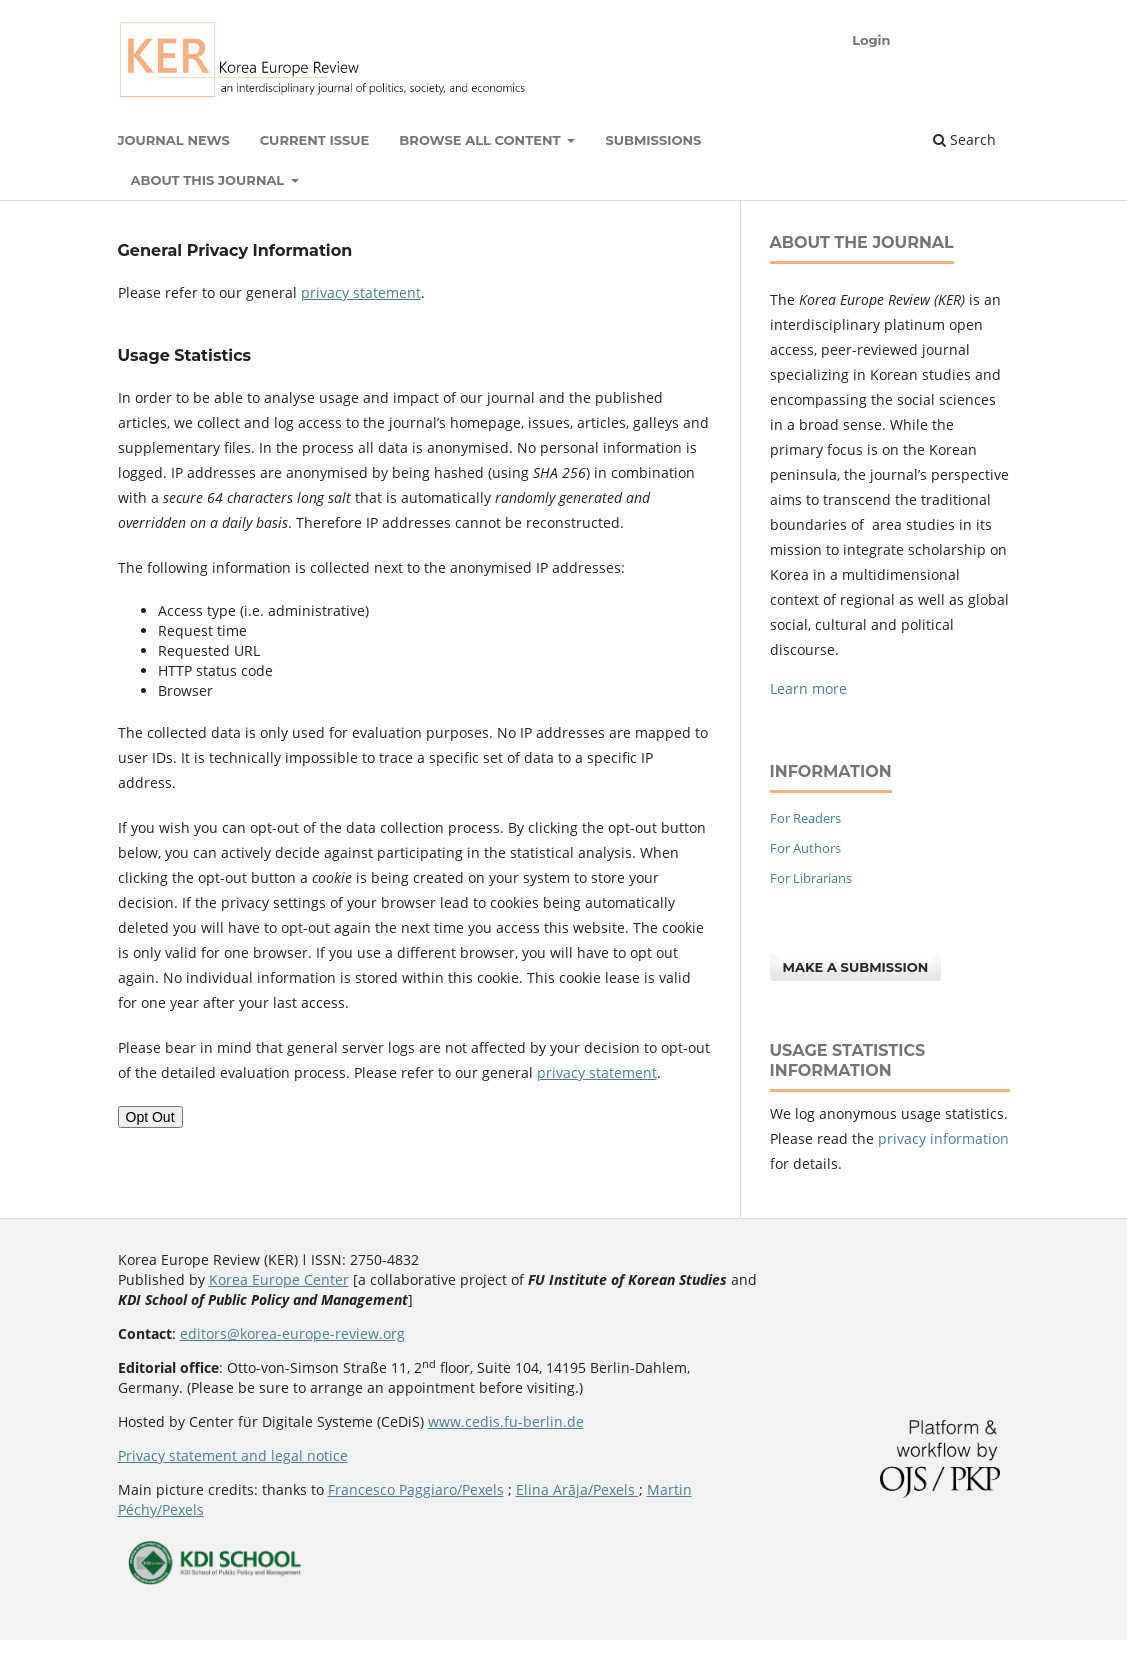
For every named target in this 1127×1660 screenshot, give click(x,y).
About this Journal (209, 180)
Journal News (174, 140)
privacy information (943, 1138)
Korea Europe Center (279, 1279)
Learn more (808, 688)
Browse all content (481, 140)
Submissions (653, 140)
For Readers (805, 818)
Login (871, 40)
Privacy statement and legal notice (233, 1455)
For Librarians (811, 878)
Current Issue (315, 140)
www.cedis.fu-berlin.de (506, 1421)
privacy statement (361, 292)
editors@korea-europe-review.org (292, 1333)
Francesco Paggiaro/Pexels (416, 1489)
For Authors (805, 848)
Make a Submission (856, 967)
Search (964, 139)
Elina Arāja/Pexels (577, 1489)
